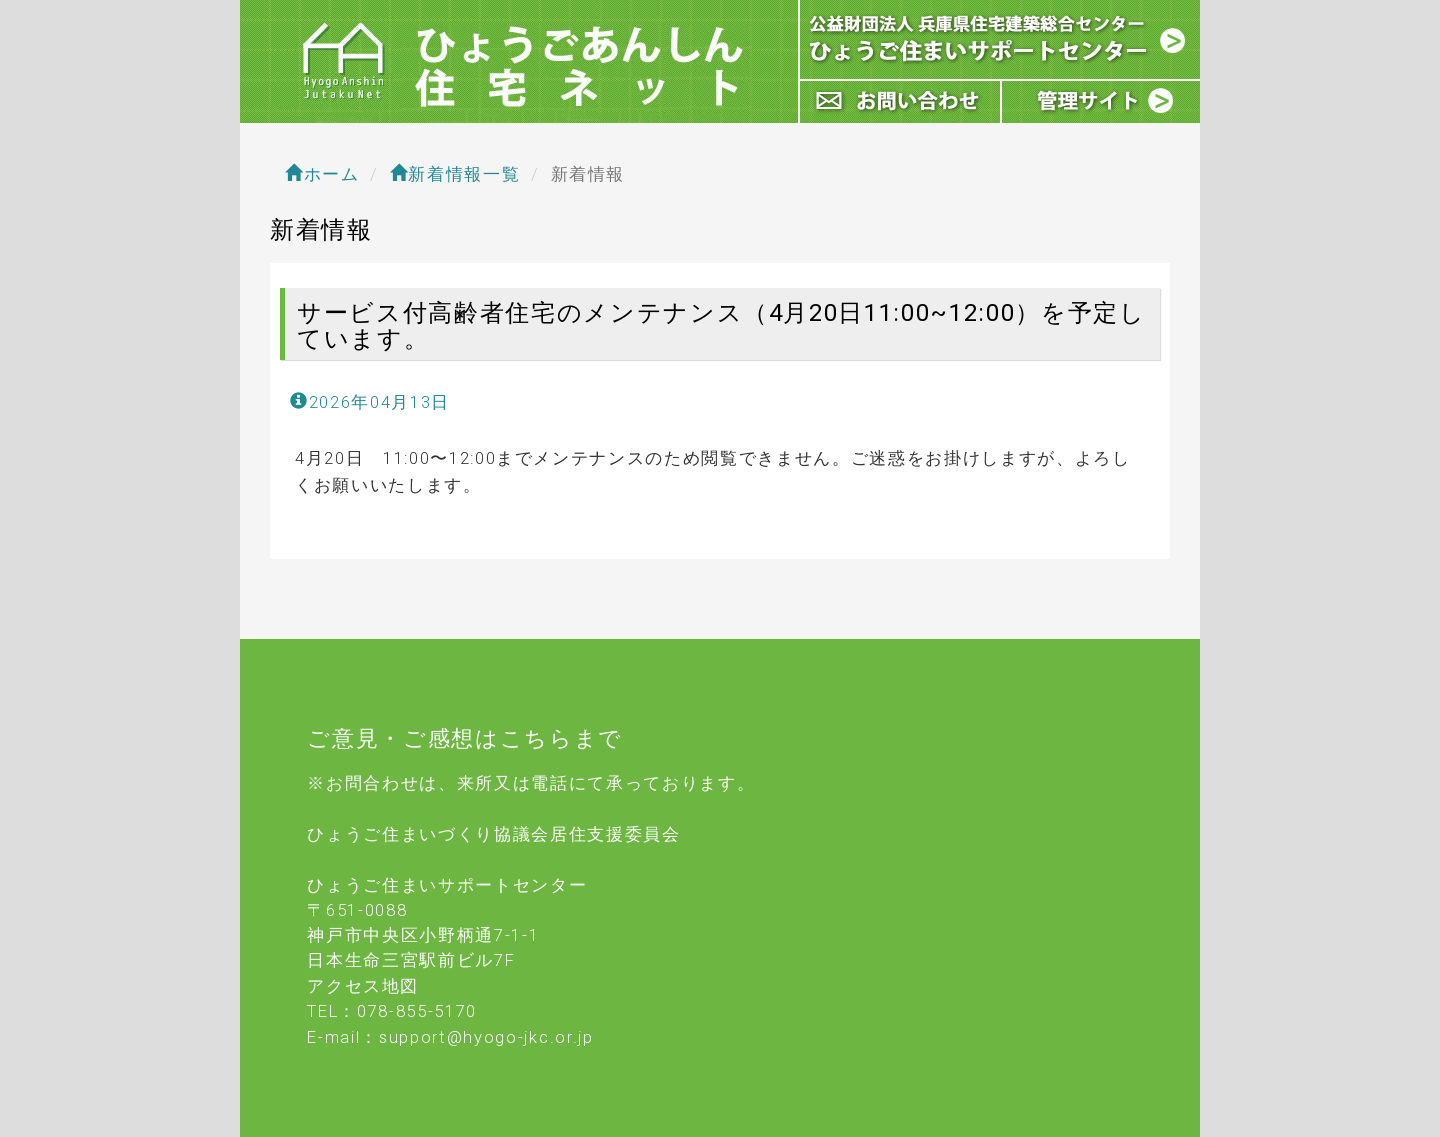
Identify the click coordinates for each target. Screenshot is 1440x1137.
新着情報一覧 (455, 174)
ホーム (322, 174)
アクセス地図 (363, 986)
